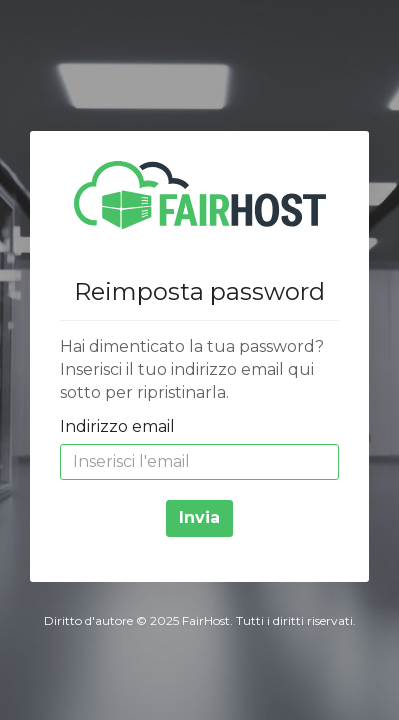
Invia (199, 517)
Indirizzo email (117, 426)
